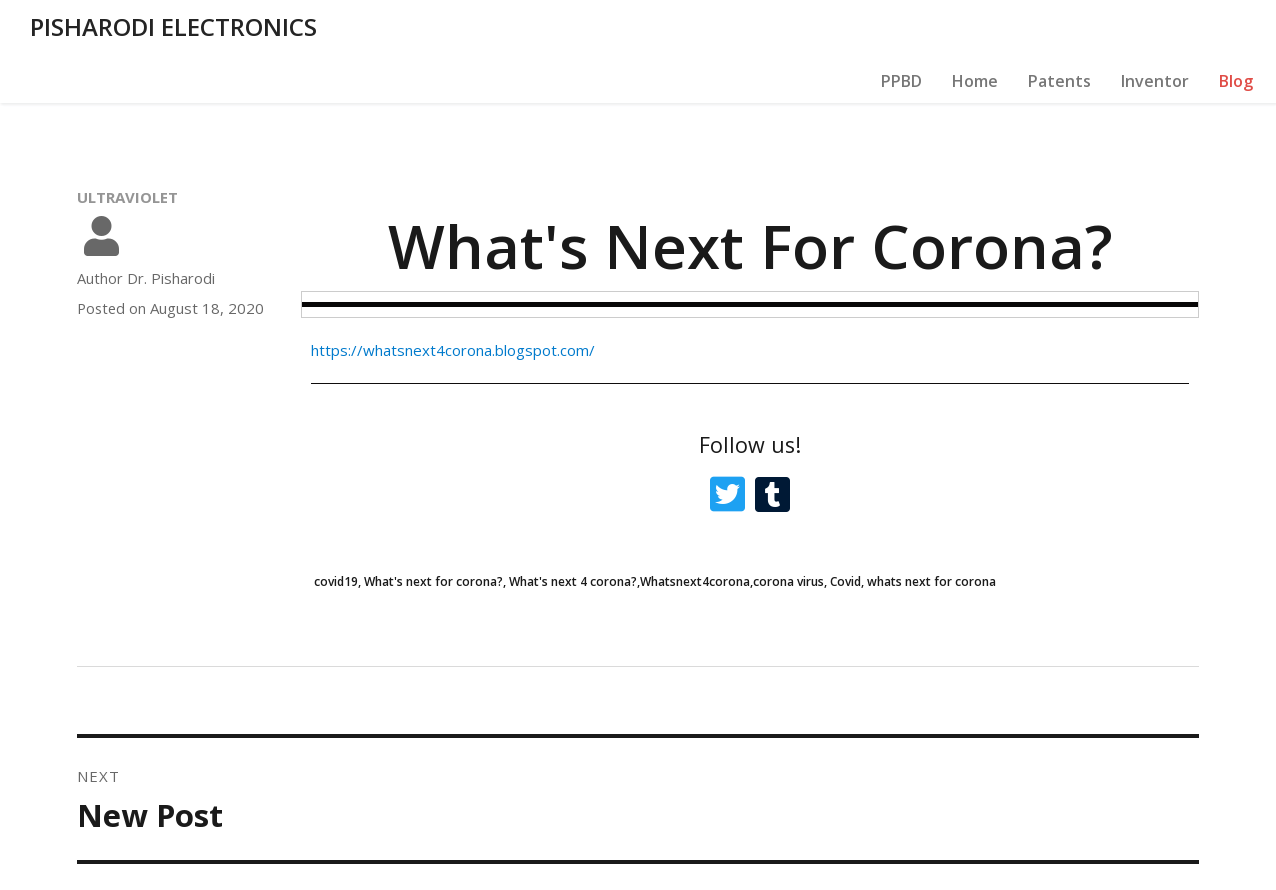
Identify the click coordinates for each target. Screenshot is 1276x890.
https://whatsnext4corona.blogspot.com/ (453, 301)
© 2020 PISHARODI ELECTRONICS (195, 865)
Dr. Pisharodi (171, 229)
